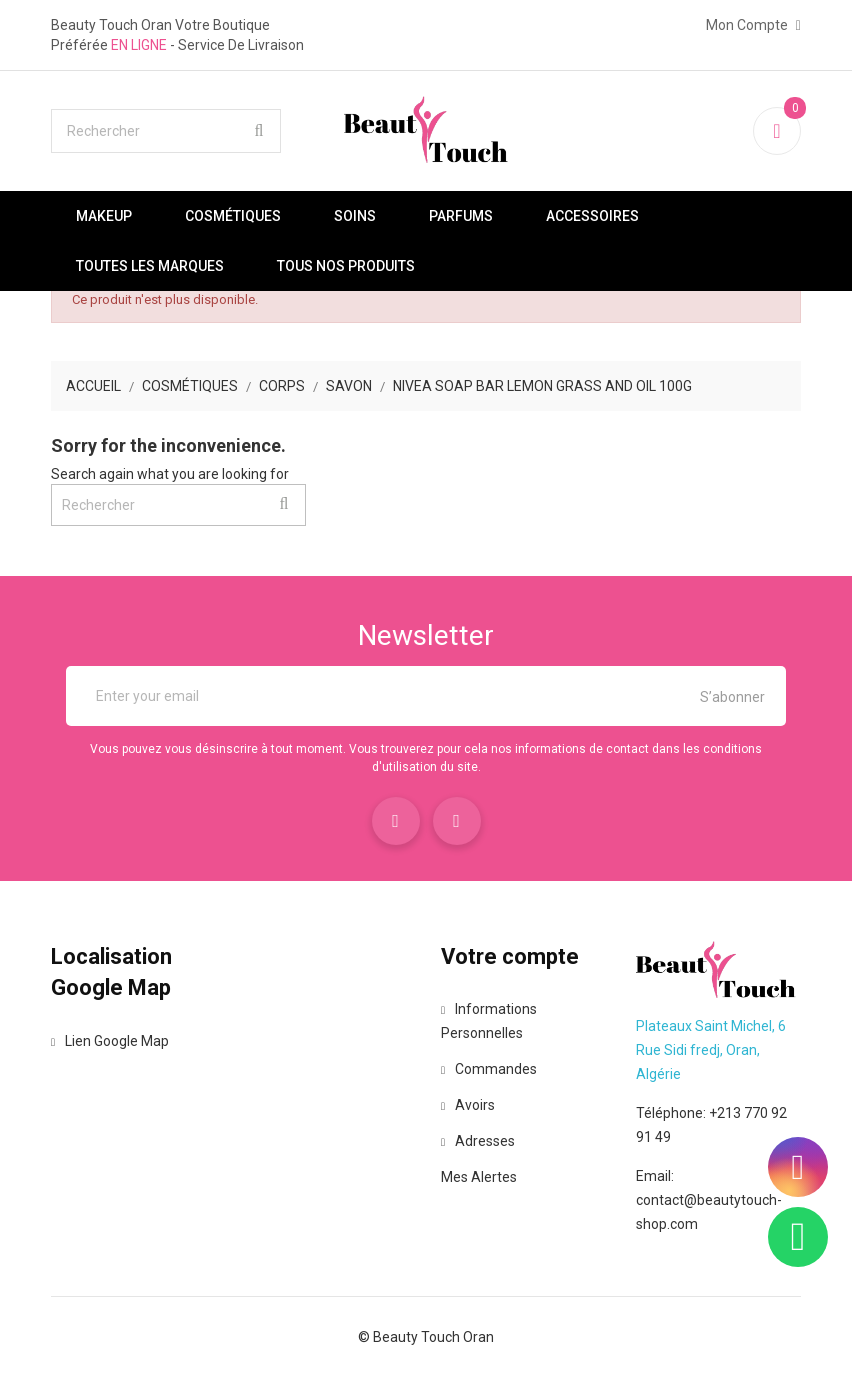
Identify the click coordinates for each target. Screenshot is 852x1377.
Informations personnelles (489, 1021)
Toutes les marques (150, 266)
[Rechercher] (166, 131)
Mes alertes (479, 1177)
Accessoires (592, 216)
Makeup (104, 216)
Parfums (461, 216)
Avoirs (468, 1105)
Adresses (478, 1141)
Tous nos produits (346, 266)
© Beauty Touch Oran (426, 1337)
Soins (355, 216)
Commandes (489, 1069)
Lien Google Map (110, 1041)
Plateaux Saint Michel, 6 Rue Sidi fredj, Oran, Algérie (711, 1050)
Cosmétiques (233, 216)
